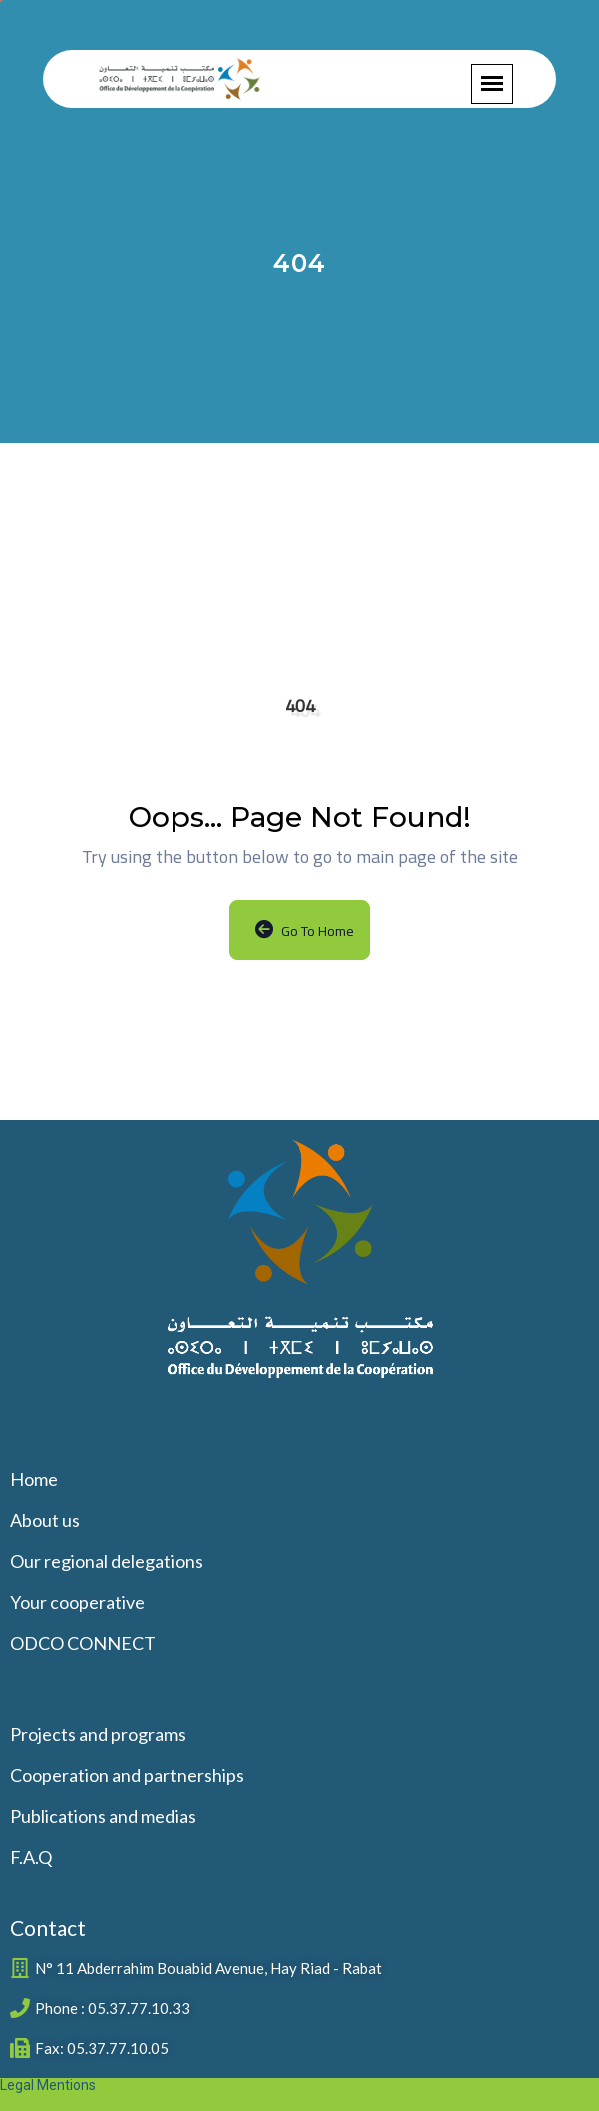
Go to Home (304, 931)
